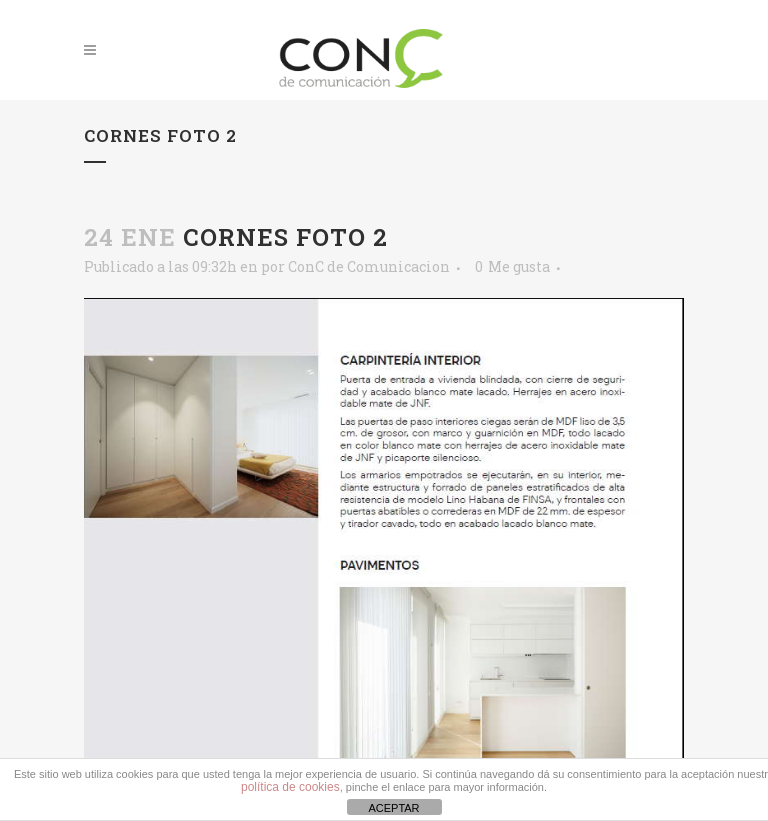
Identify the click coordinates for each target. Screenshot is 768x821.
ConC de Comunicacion (369, 266)
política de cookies (290, 787)
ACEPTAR (393, 808)
